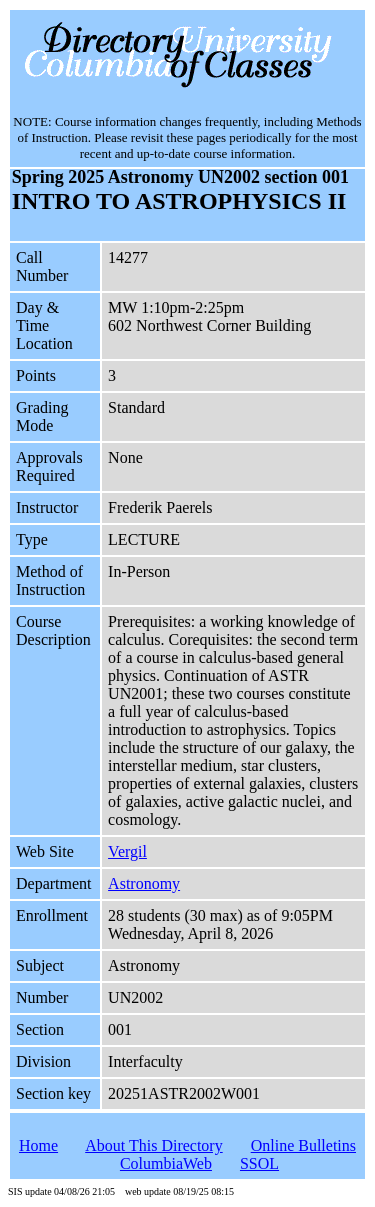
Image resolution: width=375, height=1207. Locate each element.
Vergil (127, 851)
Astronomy (144, 883)
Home (38, 1145)
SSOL (259, 1163)
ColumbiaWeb (166, 1163)
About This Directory (153, 1145)
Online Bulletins (303, 1145)
